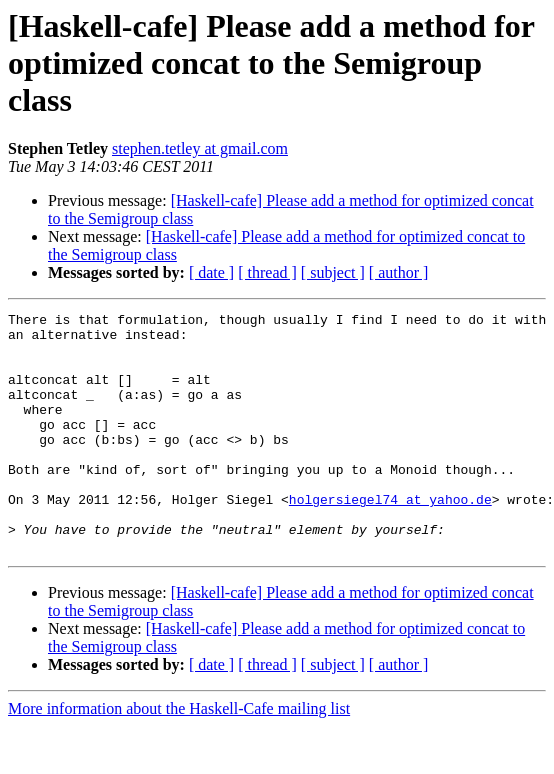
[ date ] (211, 272)
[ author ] (399, 272)
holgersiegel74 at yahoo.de (390, 538)
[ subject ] (333, 272)
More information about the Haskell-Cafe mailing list (179, 756)
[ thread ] (267, 272)
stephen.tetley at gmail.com (200, 148)
